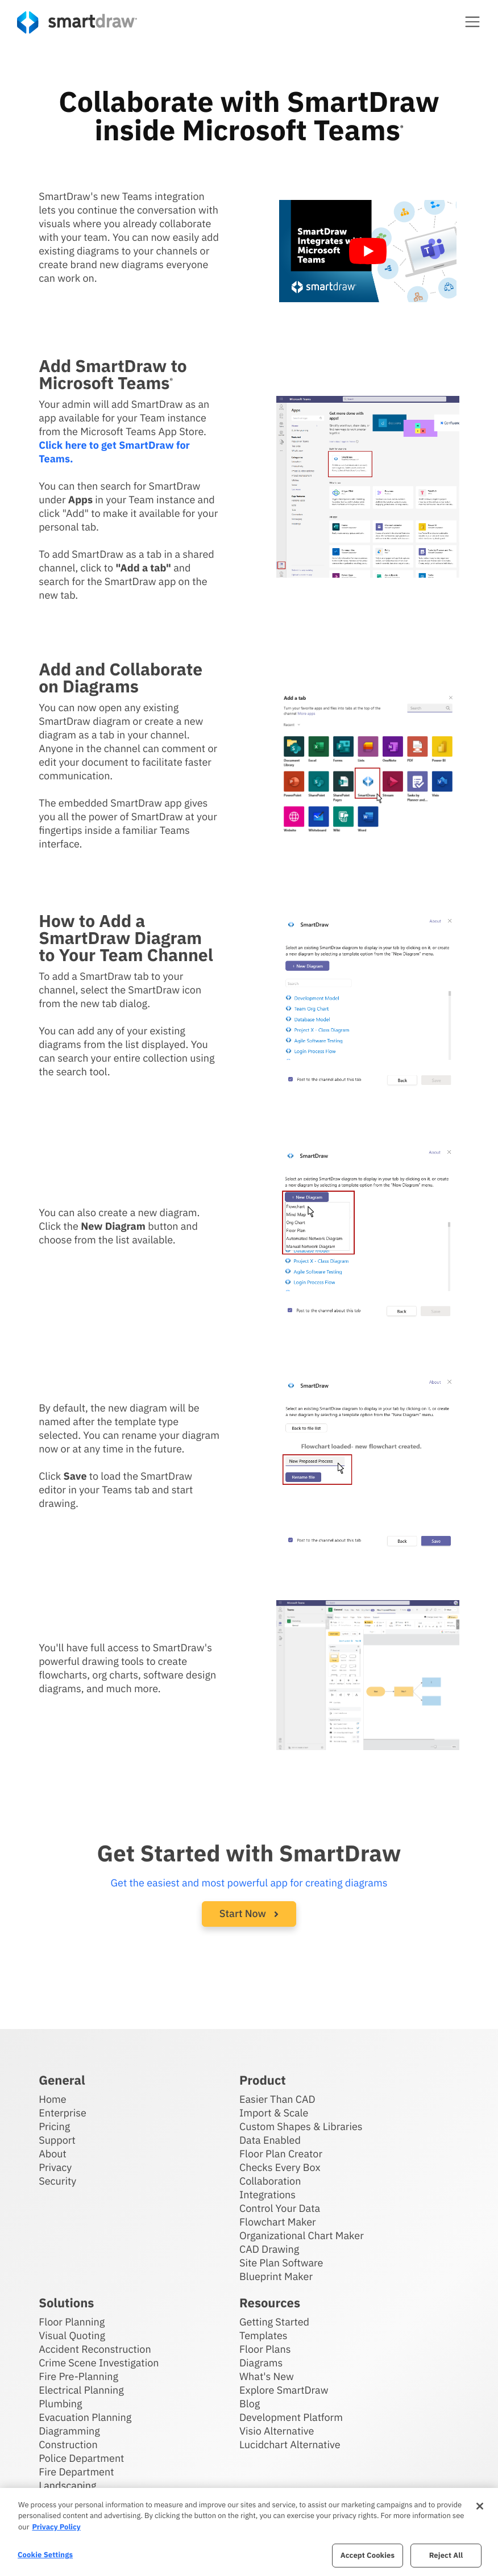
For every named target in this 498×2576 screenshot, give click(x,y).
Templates (263, 2335)
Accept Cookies (368, 2555)
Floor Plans (264, 2349)
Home (52, 2099)
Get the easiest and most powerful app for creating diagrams (249, 1882)
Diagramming (69, 2430)
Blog (249, 2403)
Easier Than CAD (277, 2099)
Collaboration (270, 2180)
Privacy (55, 2167)
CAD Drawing (269, 2249)
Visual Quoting (72, 2335)
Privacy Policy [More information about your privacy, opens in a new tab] (56, 2527)
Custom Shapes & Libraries (301, 2126)
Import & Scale (273, 2112)
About (53, 2153)
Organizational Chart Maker (301, 2235)
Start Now (249, 1913)
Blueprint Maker (276, 2276)
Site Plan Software (281, 2262)
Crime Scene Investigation (99, 2362)
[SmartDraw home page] (77, 22)
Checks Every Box (280, 2167)
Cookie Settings (45, 2555)
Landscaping (67, 2485)
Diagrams (261, 2362)
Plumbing (60, 2403)
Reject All (446, 2555)
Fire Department (76, 2471)
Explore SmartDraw (283, 2390)
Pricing (54, 2126)
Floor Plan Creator (280, 2153)
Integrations (267, 2194)
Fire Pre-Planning (78, 2376)
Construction (68, 2444)
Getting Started (274, 2321)
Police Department (81, 2458)
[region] (249, 2532)
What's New (266, 2376)
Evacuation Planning (85, 2417)
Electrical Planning (81, 2390)
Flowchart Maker (277, 2221)
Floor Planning (72, 2321)
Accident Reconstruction (95, 2349)
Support (57, 2140)
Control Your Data (279, 2208)
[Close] (479, 2506)
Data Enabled (270, 2140)
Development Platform (291, 2417)
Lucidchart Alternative (290, 2444)
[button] (472, 21)
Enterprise (62, 2112)
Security (57, 2180)
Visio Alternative (276, 2430)
